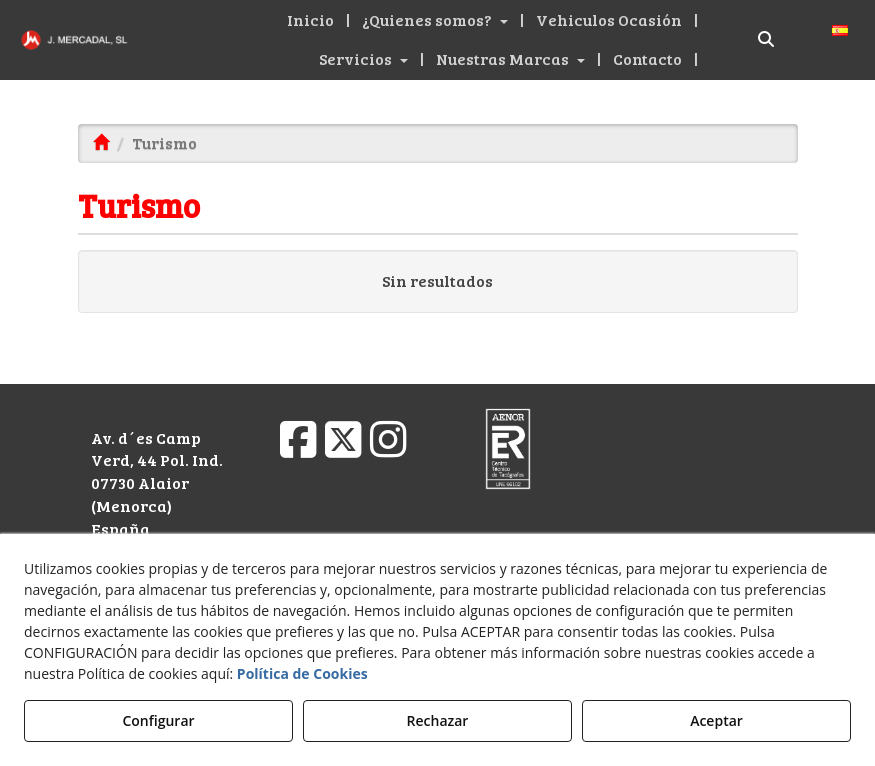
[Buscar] (766, 39)
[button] (73, 40)
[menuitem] (312, 20)
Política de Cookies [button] (302, 673)
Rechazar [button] (438, 720)
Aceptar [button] (716, 720)
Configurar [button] (158, 720)
